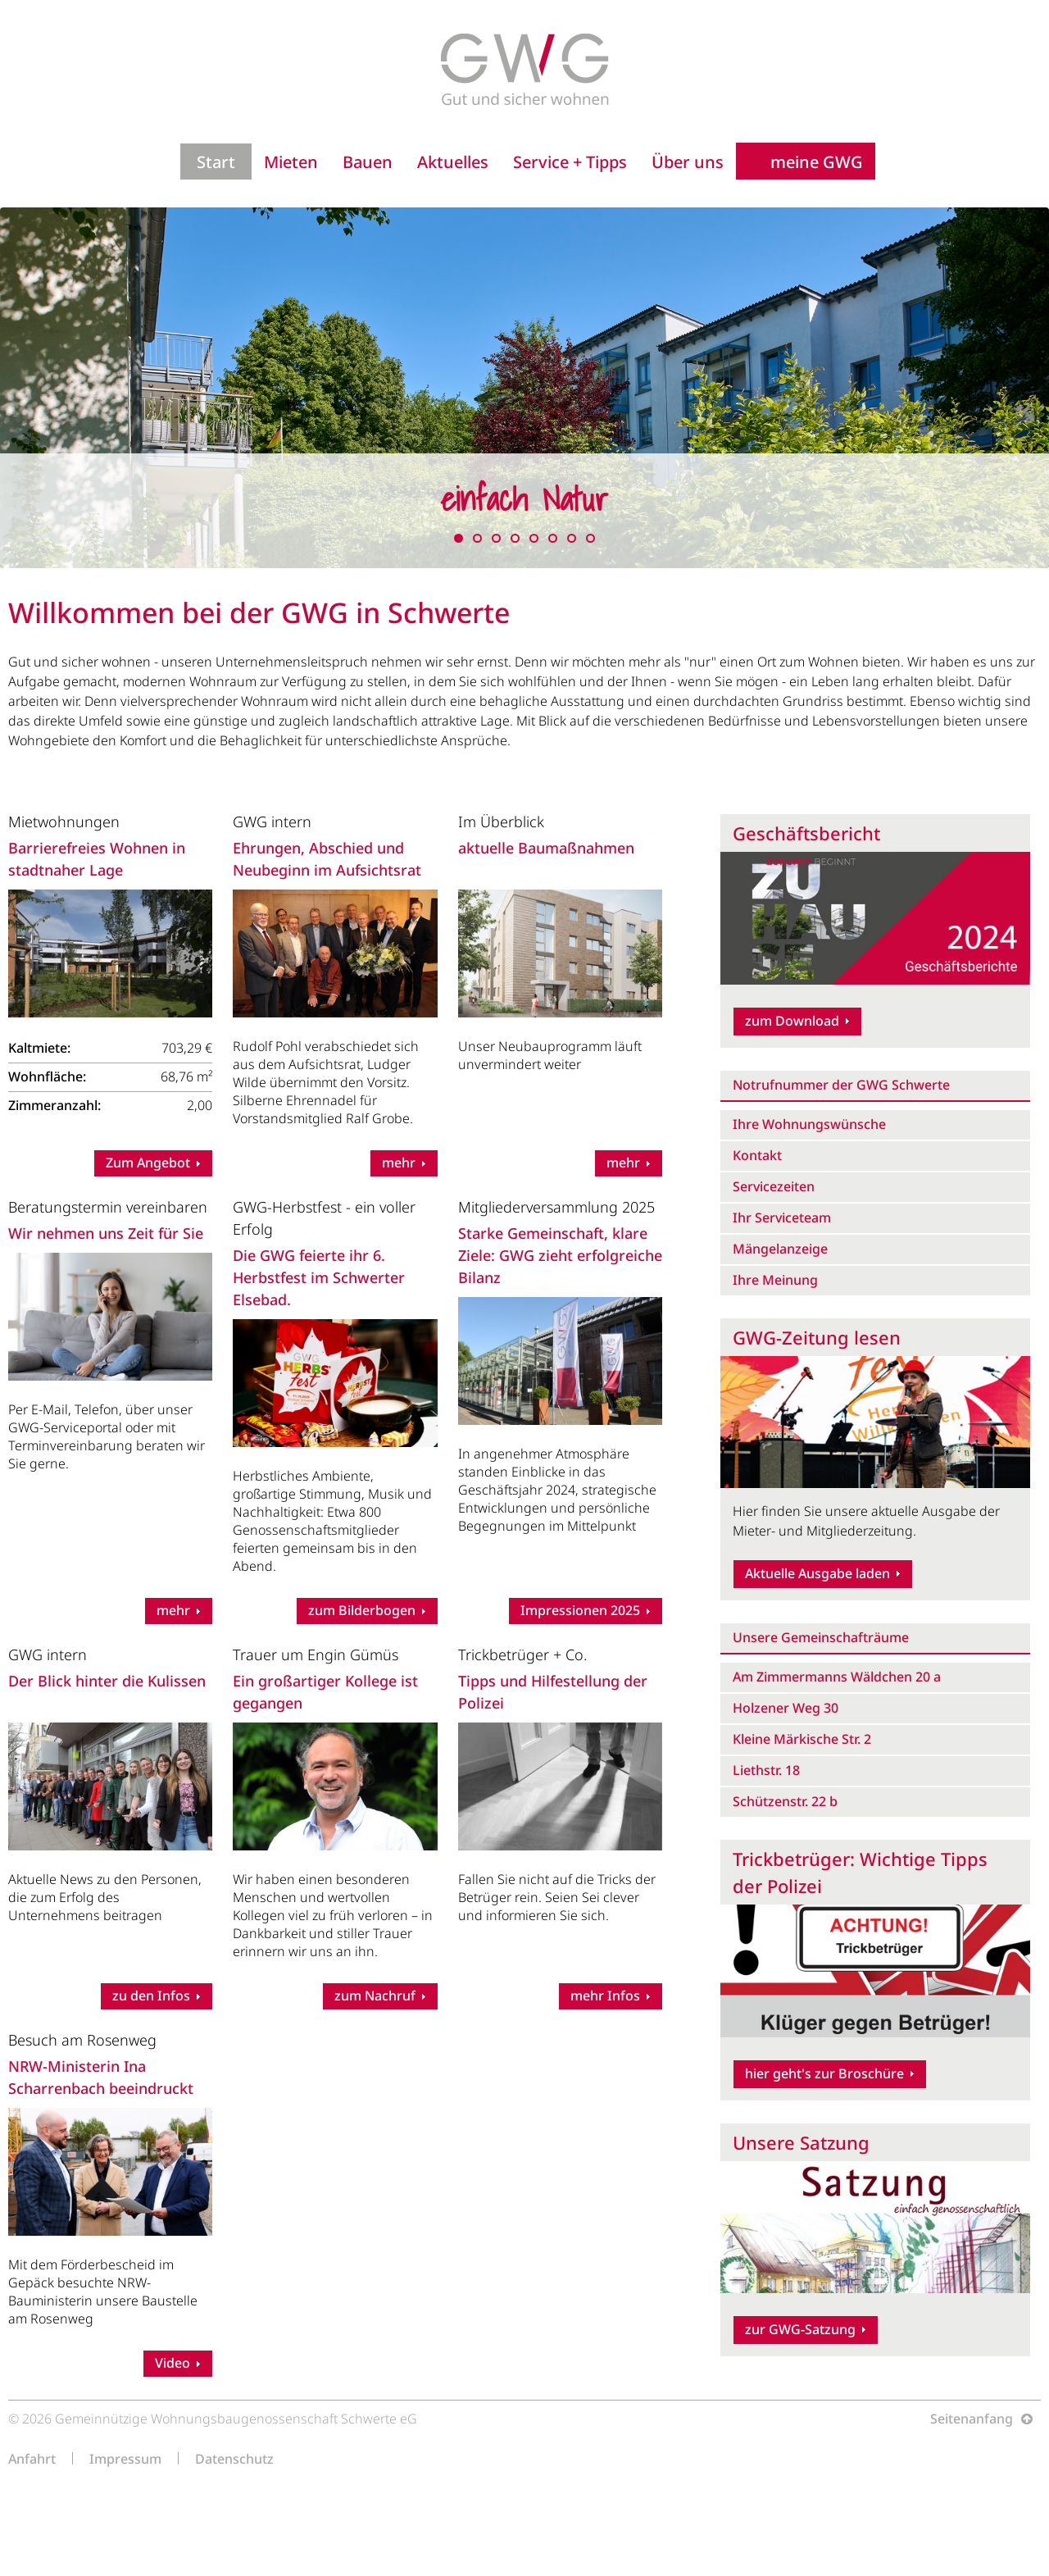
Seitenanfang (971, 2419)
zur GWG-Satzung (800, 2329)
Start (216, 162)
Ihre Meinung (775, 1280)
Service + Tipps (570, 162)
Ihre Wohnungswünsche (809, 1124)
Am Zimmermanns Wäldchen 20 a (837, 1677)
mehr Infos (605, 1996)
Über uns (688, 162)
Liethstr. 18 (766, 1770)
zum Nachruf (375, 1996)
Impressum (125, 2458)
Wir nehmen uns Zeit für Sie (105, 1233)
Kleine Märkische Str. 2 (802, 1739)
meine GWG (816, 162)
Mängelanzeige (780, 1249)
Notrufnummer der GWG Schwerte (841, 1085)
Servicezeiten (774, 1186)
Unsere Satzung (801, 2142)
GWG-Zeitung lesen (817, 1337)
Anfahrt (32, 2458)
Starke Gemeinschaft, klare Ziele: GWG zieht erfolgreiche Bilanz (560, 1255)
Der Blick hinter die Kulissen (107, 1681)
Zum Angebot (148, 1163)
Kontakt (757, 1155)
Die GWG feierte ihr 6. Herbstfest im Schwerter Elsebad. (319, 1277)
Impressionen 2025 (580, 1610)
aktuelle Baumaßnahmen (546, 848)
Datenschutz (234, 2458)
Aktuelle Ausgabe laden (817, 1573)
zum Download (792, 1021)
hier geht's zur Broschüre (824, 2073)
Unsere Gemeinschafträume (821, 1637)
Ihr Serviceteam (782, 1217)
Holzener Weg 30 (785, 1708)
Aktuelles (452, 162)
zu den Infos (151, 1996)
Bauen (368, 162)
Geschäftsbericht (806, 833)
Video (172, 2363)
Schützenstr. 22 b (785, 1801)
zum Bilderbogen (362, 1610)
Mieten (291, 162)
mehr (399, 1163)
